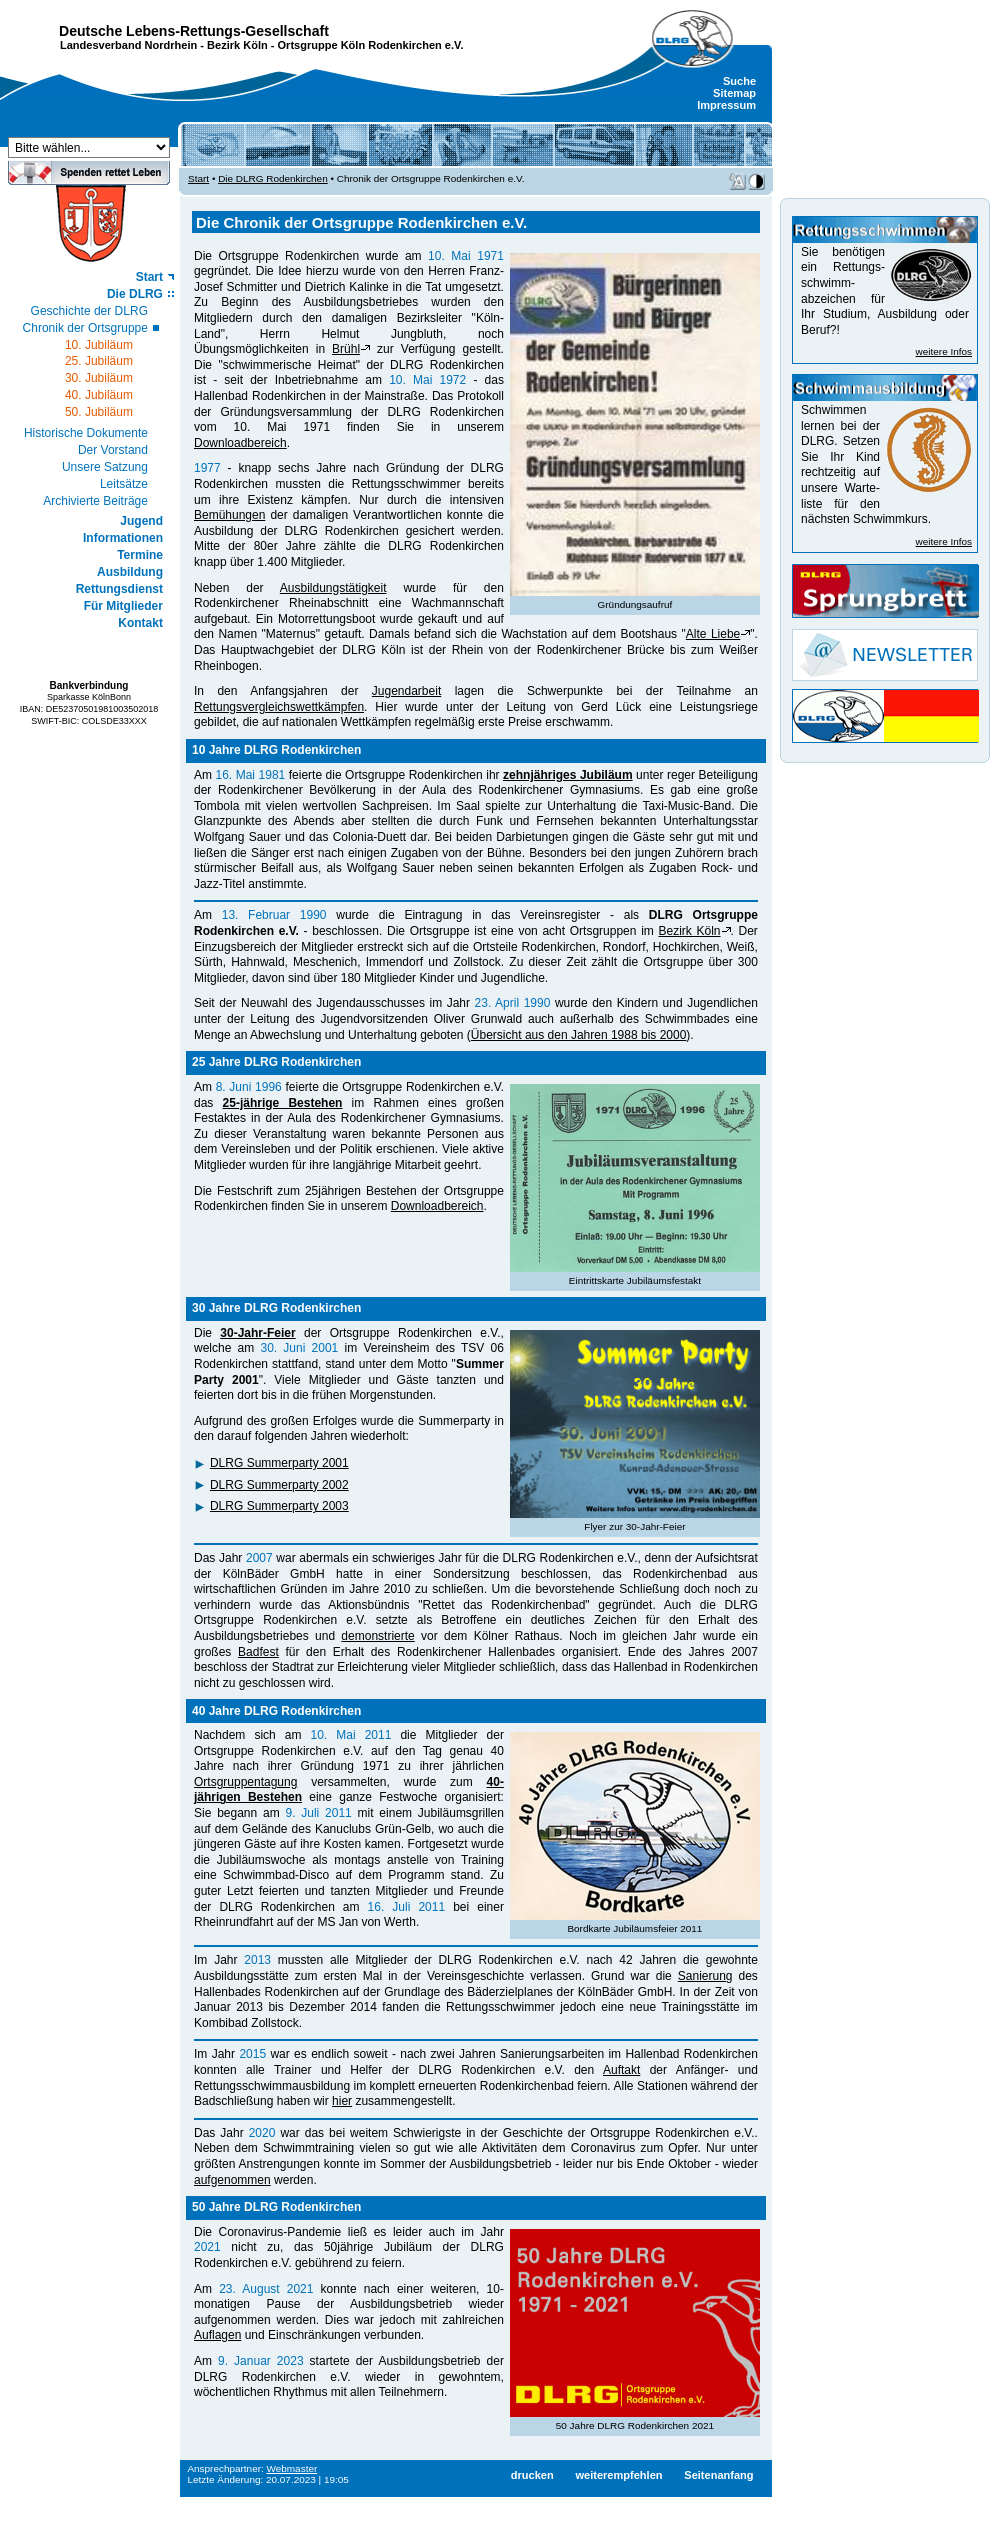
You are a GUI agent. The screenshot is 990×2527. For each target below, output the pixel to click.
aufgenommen (232, 2180)
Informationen (123, 538)
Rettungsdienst (119, 589)
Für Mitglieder (123, 606)
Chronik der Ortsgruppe (85, 328)
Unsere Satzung (105, 467)
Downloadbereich (240, 443)
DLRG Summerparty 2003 (279, 1506)
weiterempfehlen (618, 2475)
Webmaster (292, 2468)
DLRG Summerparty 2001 (279, 1463)
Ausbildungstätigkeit (333, 588)
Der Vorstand (113, 450)
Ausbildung (130, 572)
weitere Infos (944, 351)
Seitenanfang (718, 2475)
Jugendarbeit (406, 691)
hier (342, 2101)
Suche (739, 81)
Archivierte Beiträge (95, 501)
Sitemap (734, 93)
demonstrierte (377, 1636)
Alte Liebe (713, 634)
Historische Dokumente (86, 433)
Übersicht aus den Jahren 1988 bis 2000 (578, 1035)
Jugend (141, 521)
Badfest (258, 1652)
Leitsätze (124, 484)
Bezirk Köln (237, 45)
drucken (532, 2475)
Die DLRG (135, 294)
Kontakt (140, 623)
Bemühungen (229, 515)
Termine (140, 555)
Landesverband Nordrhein (128, 45)
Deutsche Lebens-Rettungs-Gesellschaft (194, 31)
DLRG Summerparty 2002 (279, 1485)
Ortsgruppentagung (245, 1782)
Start (149, 277)
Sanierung (705, 1976)
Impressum (726, 105)
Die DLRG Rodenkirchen (273, 178)
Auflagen (217, 2335)
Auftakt (621, 2070)
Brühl (346, 349)
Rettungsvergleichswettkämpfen (279, 707)
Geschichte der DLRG (89, 311)
